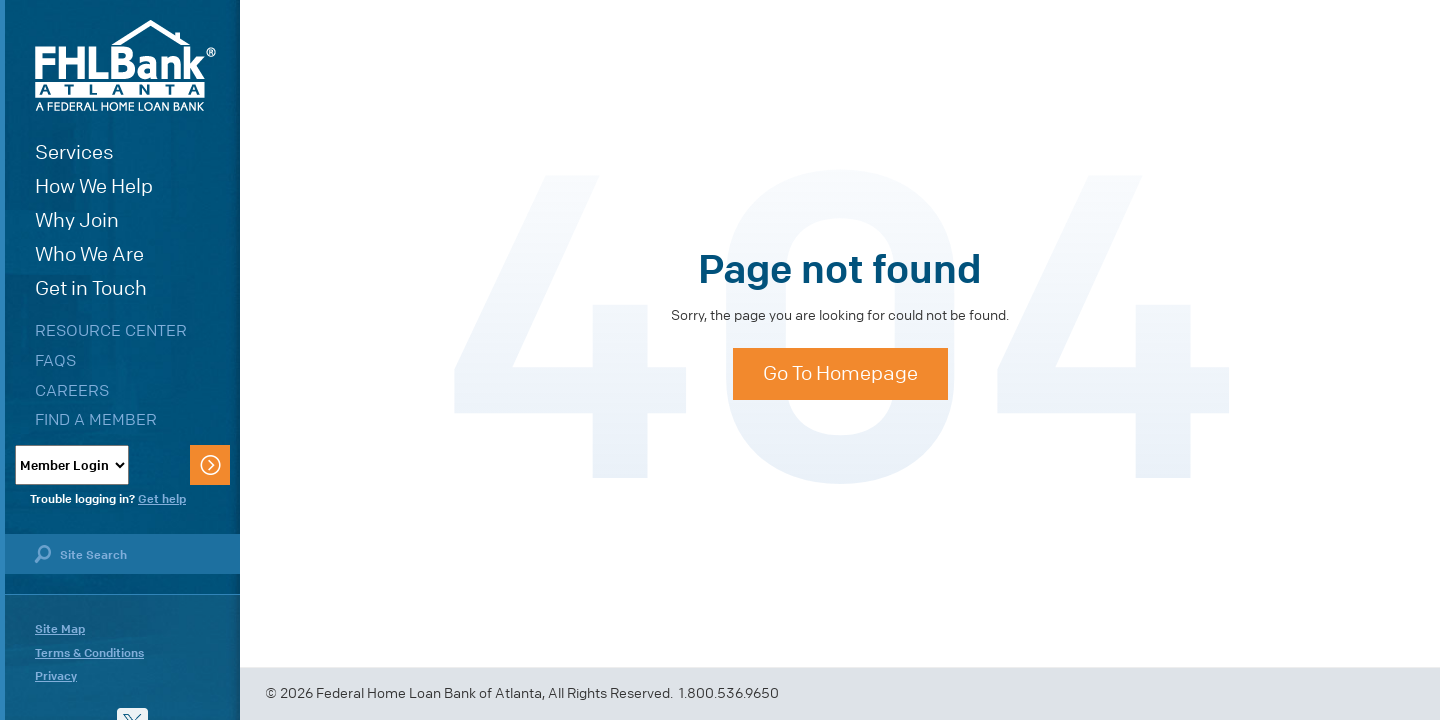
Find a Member (96, 419)
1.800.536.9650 (729, 693)
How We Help (94, 186)
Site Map (60, 629)
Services (74, 152)
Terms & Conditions (89, 653)
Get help (162, 499)
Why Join (77, 220)
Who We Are (89, 254)
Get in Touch (91, 288)
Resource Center (111, 330)
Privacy (56, 676)
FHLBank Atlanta (125, 65)
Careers (72, 390)
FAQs (55, 360)
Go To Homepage (840, 373)
